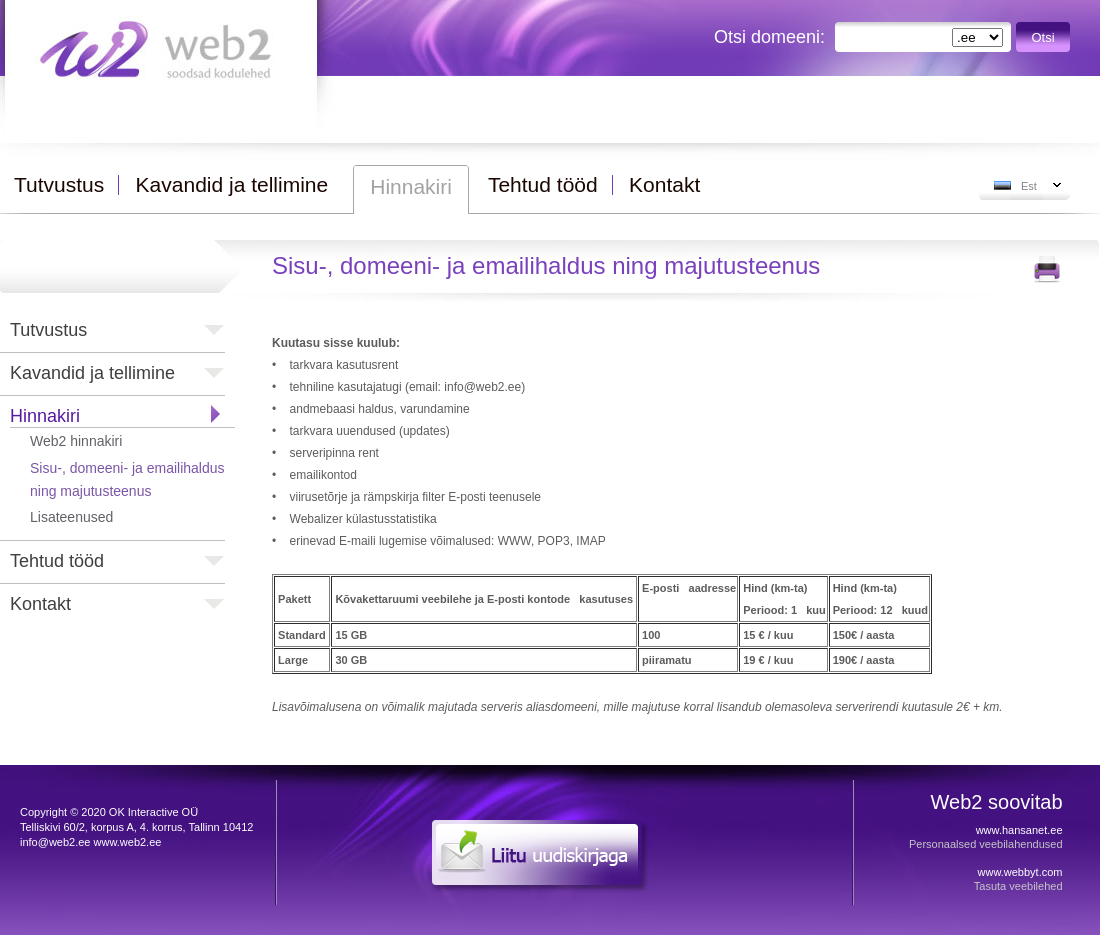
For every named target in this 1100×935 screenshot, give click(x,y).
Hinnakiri (45, 416)
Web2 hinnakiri (76, 441)
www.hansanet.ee (1019, 830)
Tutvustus (48, 330)
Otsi (1043, 37)
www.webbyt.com (1020, 872)
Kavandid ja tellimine (92, 373)
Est (1029, 186)
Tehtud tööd (57, 561)
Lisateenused (71, 517)
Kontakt (40, 604)
